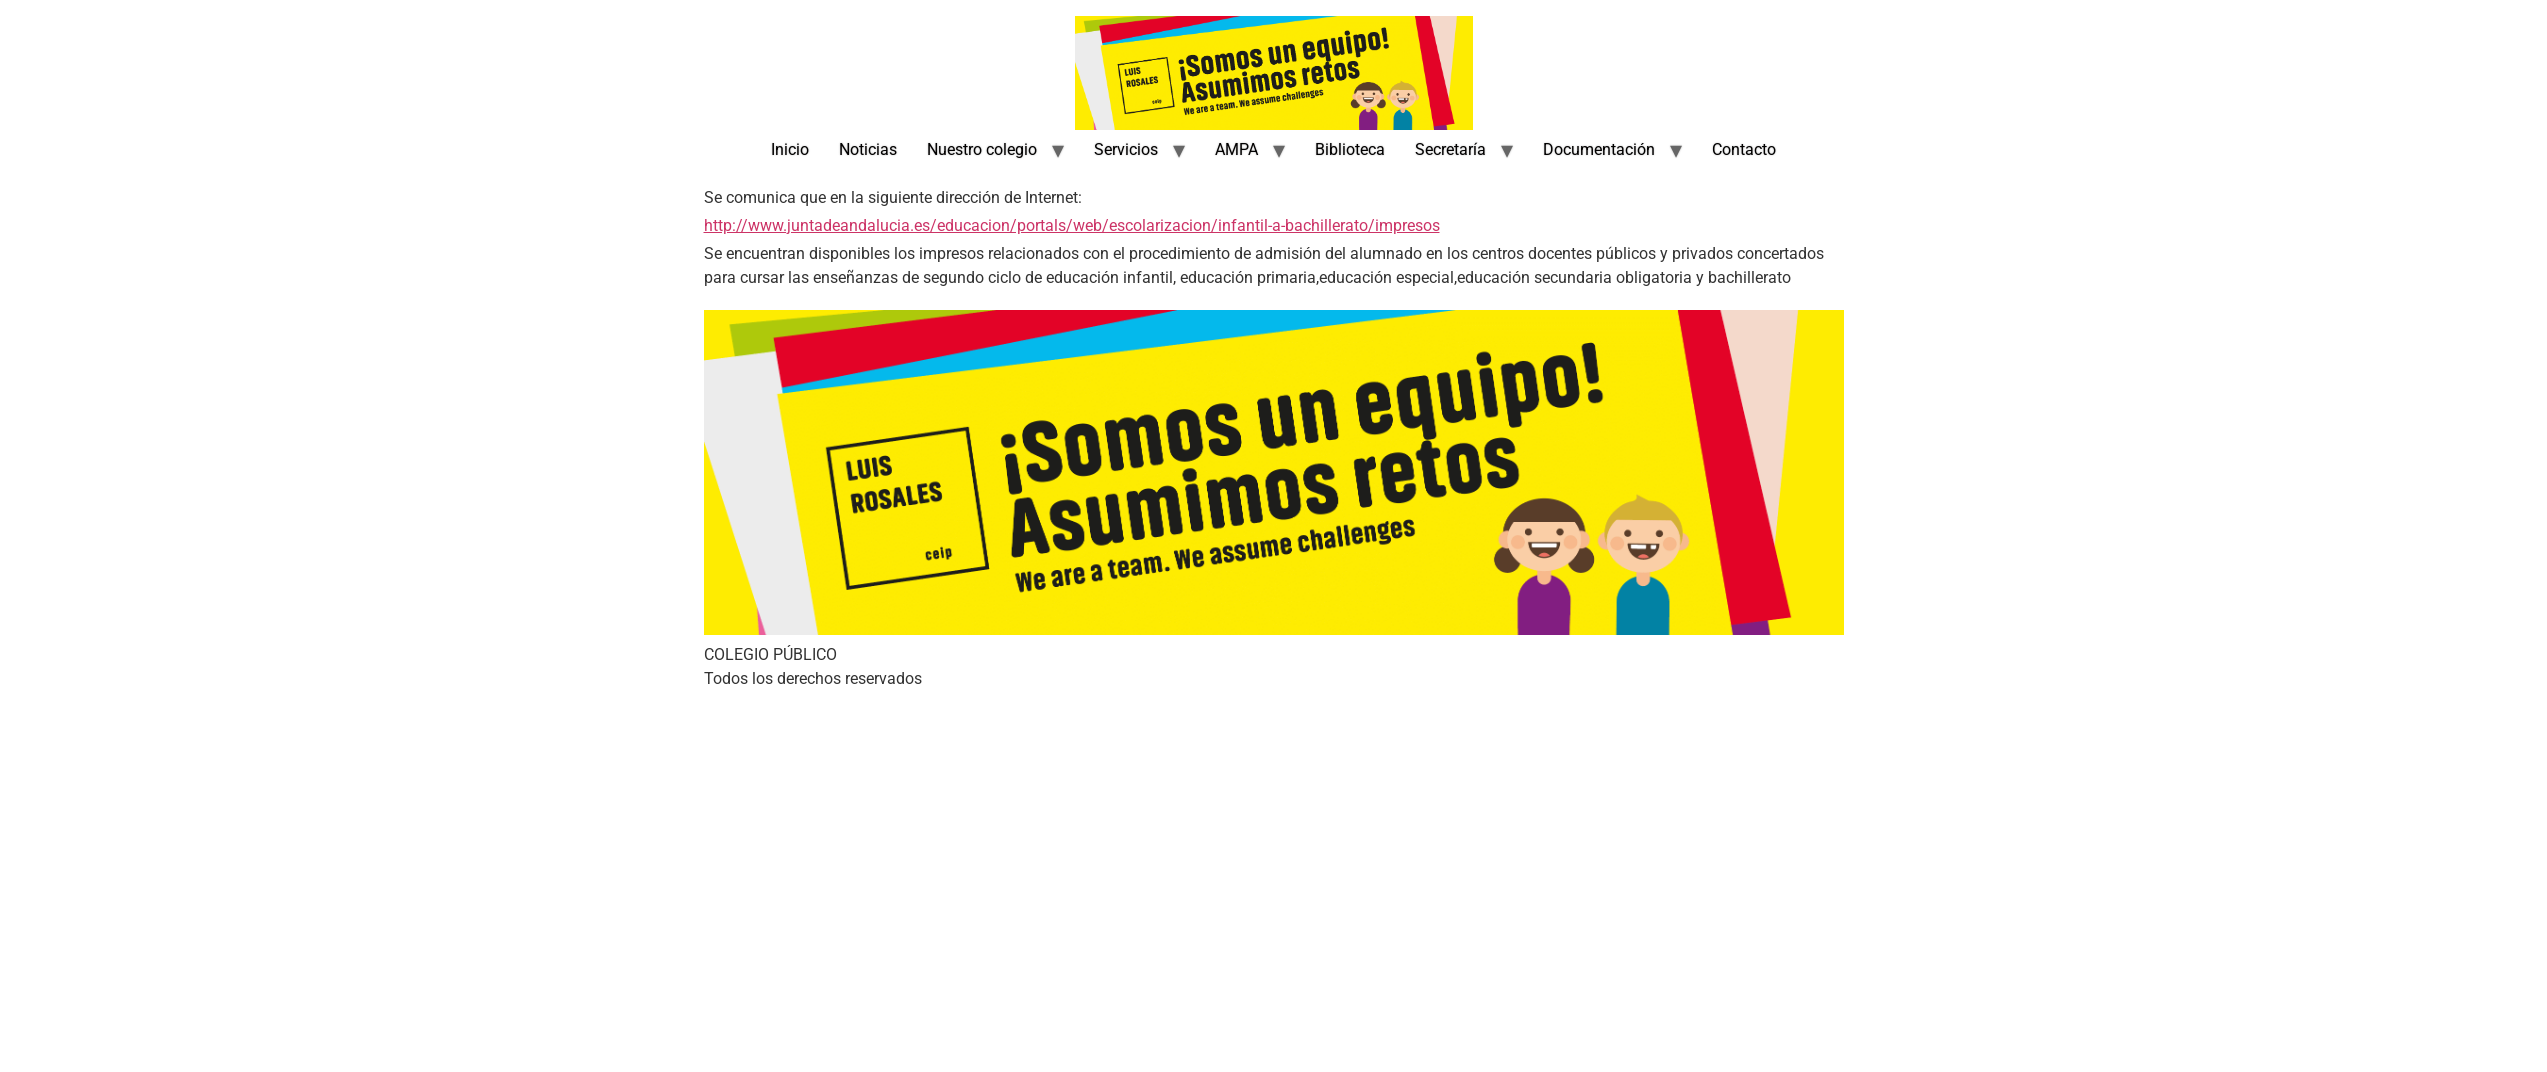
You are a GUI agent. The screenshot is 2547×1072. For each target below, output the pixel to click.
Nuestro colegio (982, 149)
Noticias (868, 149)
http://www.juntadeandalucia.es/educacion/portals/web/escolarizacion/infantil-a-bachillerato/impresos (1072, 225)
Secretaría (1450, 149)
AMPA (1236, 149)
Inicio (790, 149)
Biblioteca (1350, 149)
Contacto (1744, 149)
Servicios (1126, 149)
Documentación (1599, 149)
